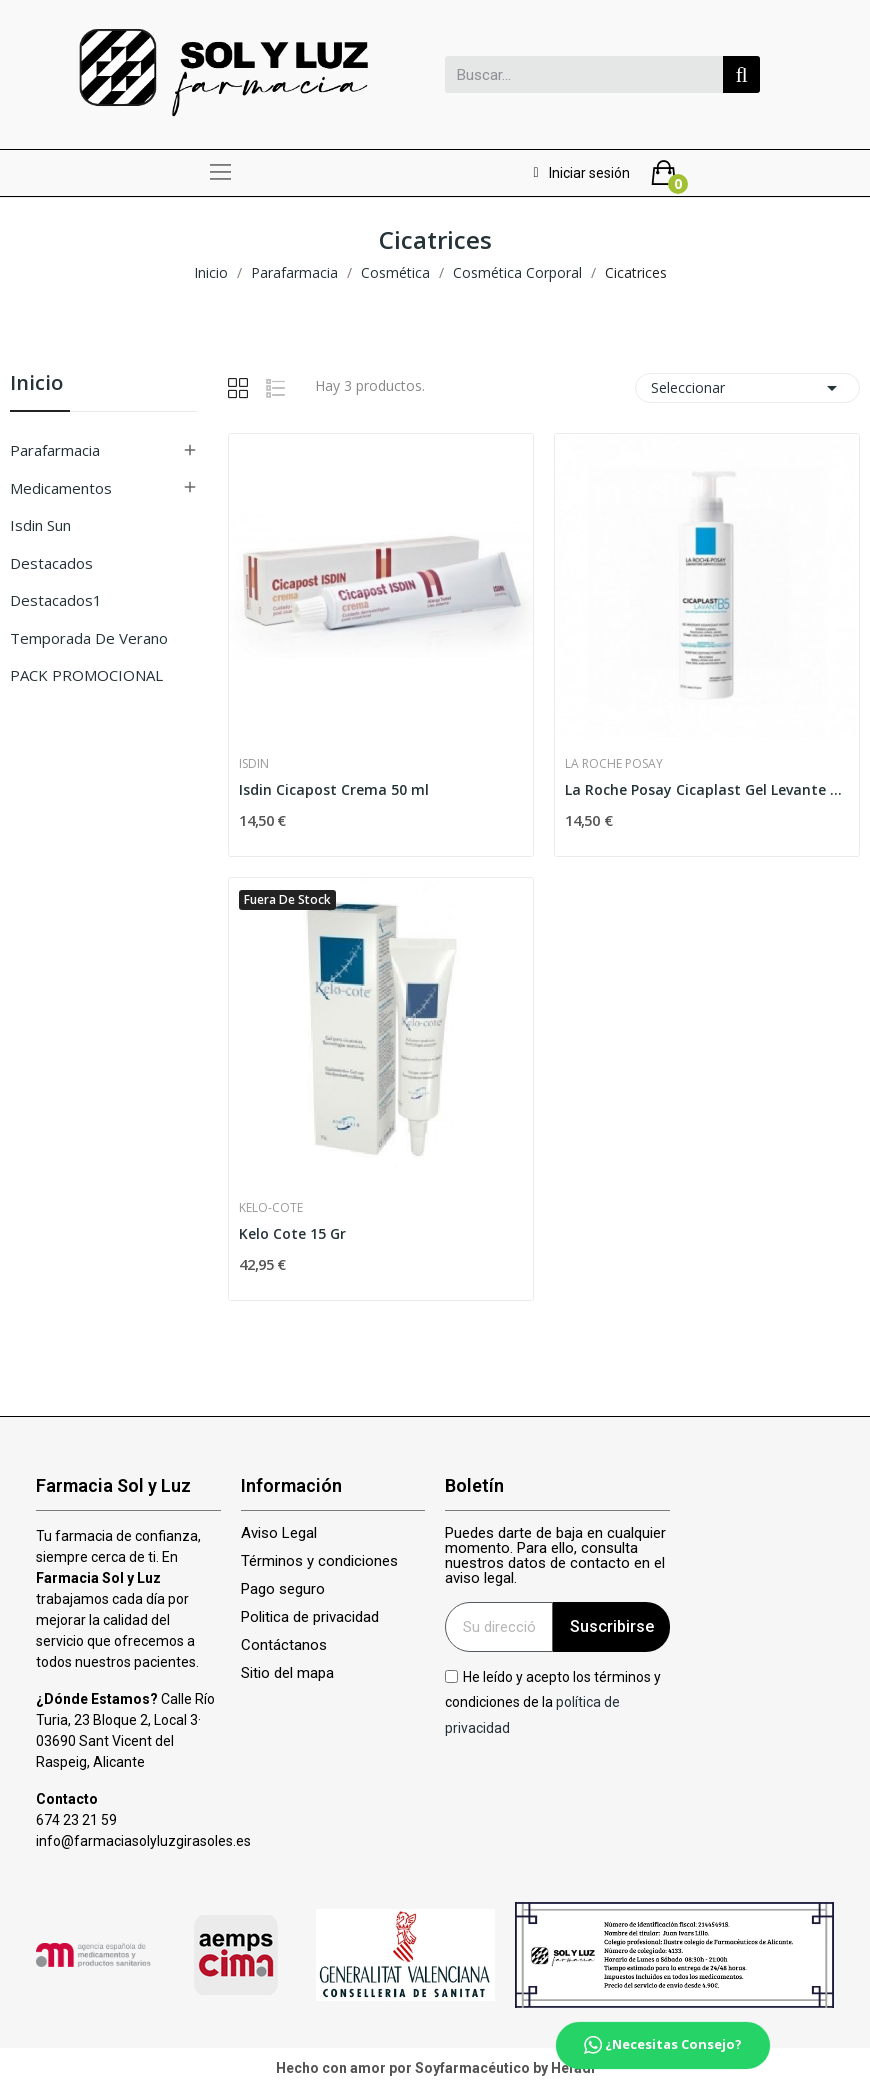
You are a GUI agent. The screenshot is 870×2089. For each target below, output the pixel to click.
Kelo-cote (271, 1208)
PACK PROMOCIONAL (86, 675)
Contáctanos (284, 1645)
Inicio (36, 384)
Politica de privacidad (310, 1617)
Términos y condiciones (319, 1561)
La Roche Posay (614, 764)
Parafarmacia (55, 450)
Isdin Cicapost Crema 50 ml (334, 789)
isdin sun (40, 525)
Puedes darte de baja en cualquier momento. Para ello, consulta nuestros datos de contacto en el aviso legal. (555, 1556)
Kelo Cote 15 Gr (292, 1233)
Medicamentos (61, 488)
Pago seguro (283, 1589)
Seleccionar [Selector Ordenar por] (747, 388)
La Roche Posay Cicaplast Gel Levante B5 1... (707, 789)
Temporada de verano (89, 638)
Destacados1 (56, 600)
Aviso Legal (279, 1533)
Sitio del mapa (287, 1673)
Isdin (254, 764)
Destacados (51, 563)
